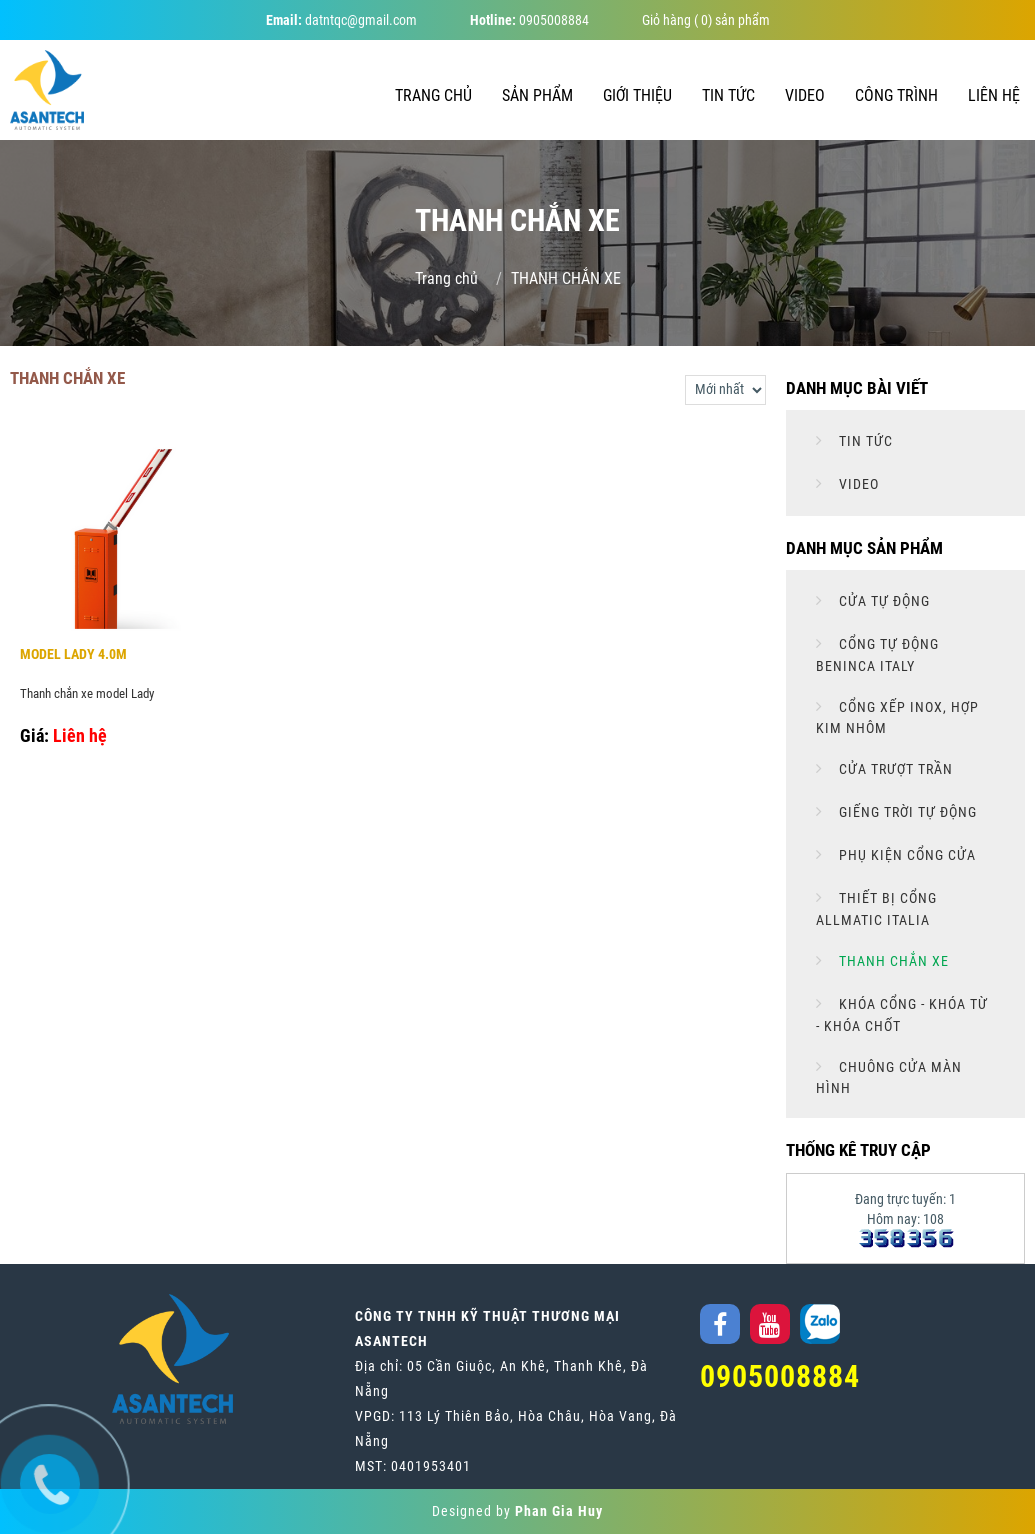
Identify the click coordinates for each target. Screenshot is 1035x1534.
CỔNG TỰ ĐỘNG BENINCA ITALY (877, 655)
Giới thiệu (637, 95)
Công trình (896, 95)
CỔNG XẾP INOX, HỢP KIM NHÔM (897, 718)
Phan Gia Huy (559, 1511)
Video (805, 95)
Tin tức (728, 95)
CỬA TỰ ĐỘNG (882, 601)
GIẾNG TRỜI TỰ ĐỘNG (906, 812)
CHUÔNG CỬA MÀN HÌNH (889, 1078)
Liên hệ (994, 95)
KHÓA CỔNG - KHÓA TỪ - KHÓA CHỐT (902, 1015)
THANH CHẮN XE (892, 961)
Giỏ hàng (666, 20)
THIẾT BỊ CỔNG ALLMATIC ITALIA (876, 909)
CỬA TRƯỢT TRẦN (894, 769)
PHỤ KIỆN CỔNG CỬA (905, 855)
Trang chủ (433, 95)
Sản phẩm (537, 95)
